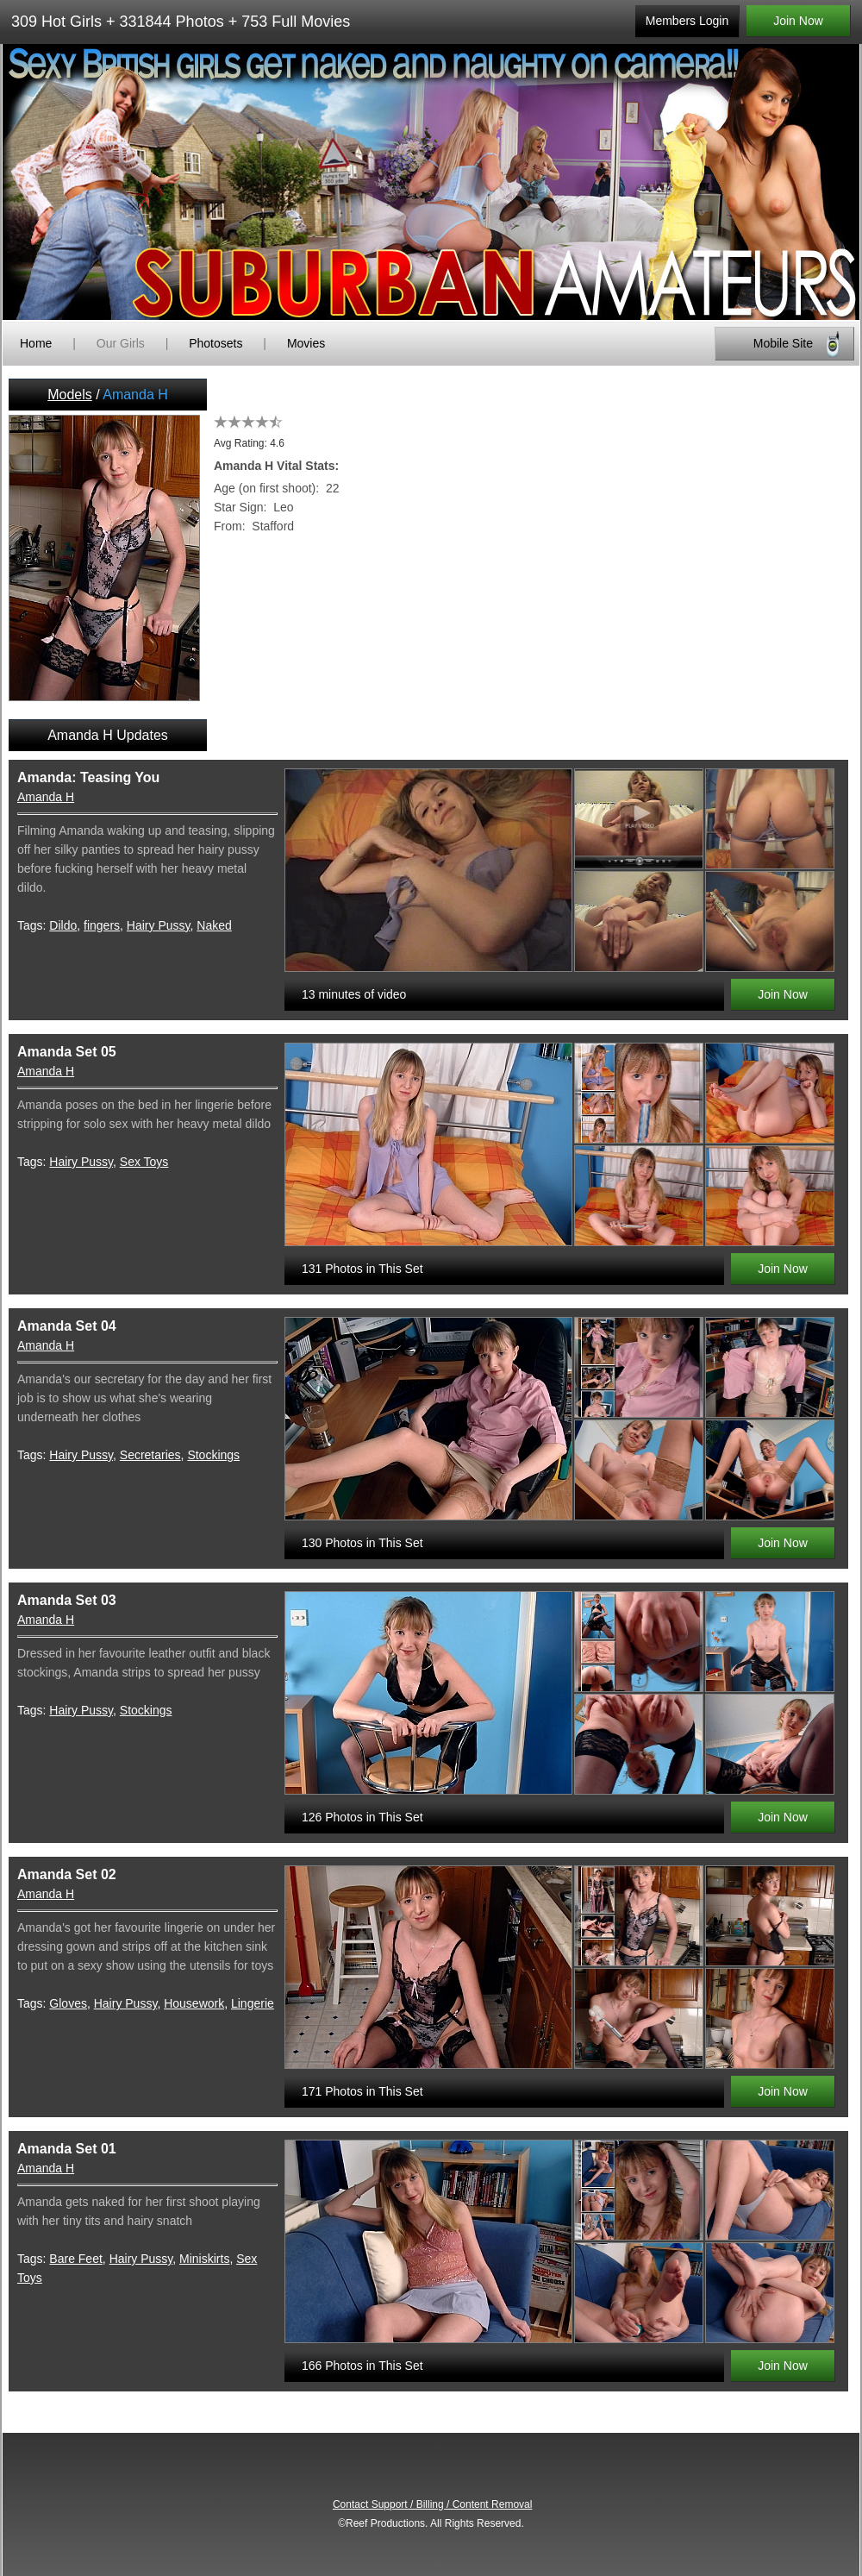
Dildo (63, 925)
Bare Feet (75, 2259)
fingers (102, 925)
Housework (194, 2003)
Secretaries (150, 1455)
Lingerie (252, 2003)
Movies (306, 343)
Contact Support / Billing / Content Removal (432, 2504)
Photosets (215, 343)
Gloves (68, 2003)
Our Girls (121, 343)
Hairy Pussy (159, 925)
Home (36, 343)
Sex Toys (144, 1162)
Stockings (213, 1455)
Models (69, 394)
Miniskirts (204, 2259)
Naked (214, 925)
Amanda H (45, 797)
